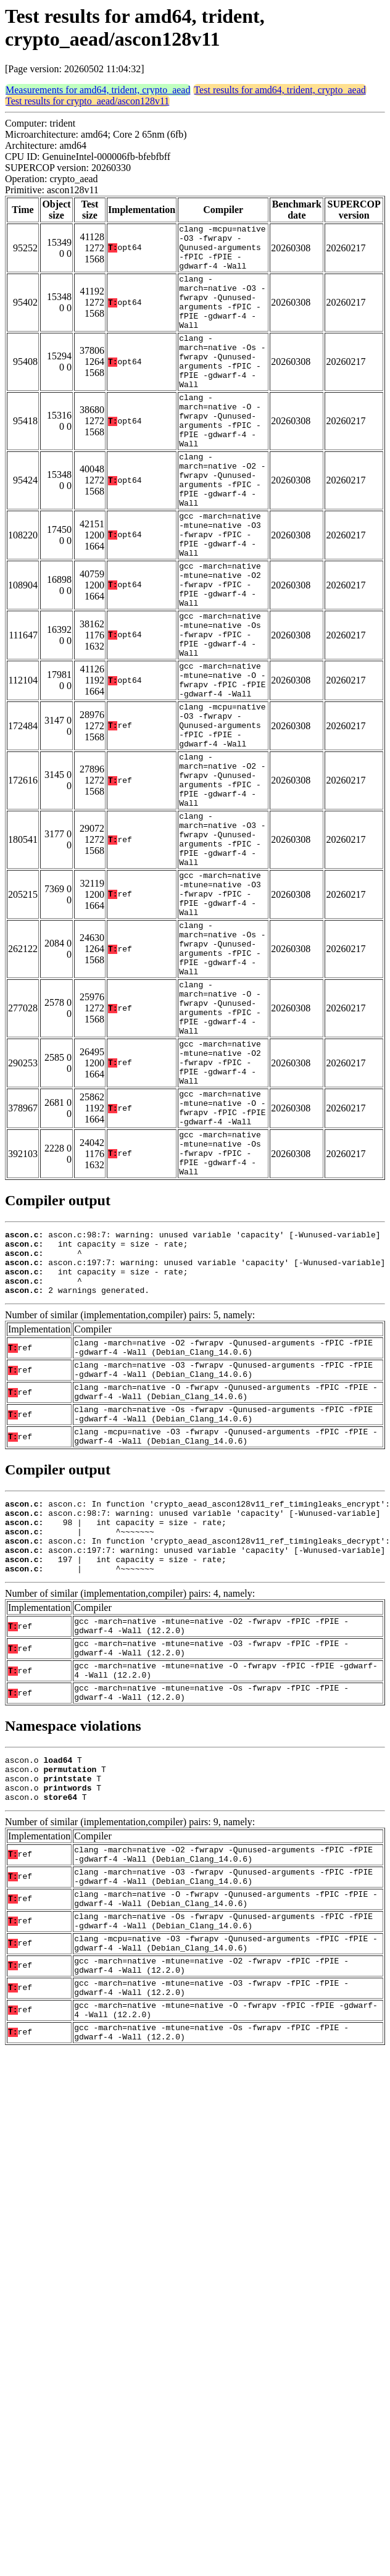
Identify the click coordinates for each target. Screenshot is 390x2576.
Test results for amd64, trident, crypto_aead (279, 90)
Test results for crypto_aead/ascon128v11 (87, 101)
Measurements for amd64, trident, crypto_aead (98, 90)
